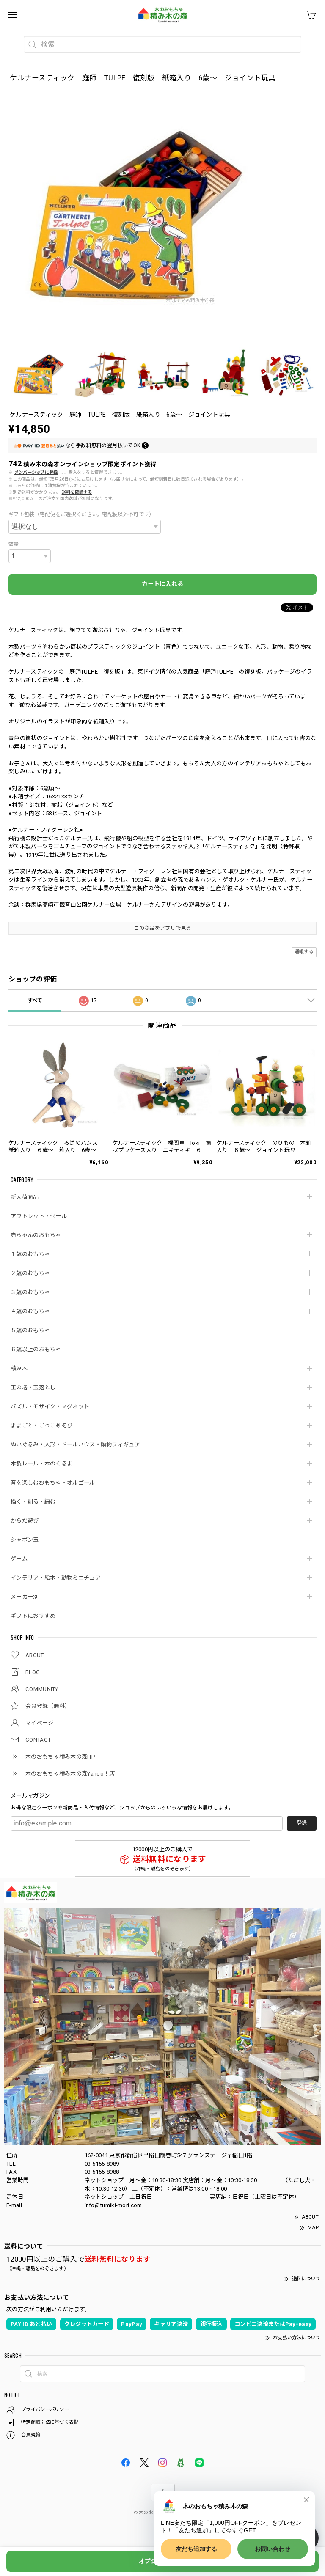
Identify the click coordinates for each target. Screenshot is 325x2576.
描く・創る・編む (33, 1501)
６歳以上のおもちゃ (36, 1349)
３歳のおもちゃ (30, 1292)
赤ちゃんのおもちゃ (36, 1235)
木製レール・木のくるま (41, 1463)
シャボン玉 (25, 1540)
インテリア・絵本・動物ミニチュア (56, 1578)
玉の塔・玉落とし (33, 1387)
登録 (302, 1823)
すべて (35, 1000)
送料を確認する (77, 492)
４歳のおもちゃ (30, 1311)
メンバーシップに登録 (36, 472)
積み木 (19, 1368)
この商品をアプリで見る (162, 928)
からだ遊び (25, 1521)
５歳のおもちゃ (30, 1330)
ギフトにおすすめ (33, 1616)
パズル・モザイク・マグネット (50, 1406)
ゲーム (19, 1559)
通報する (304, 951)
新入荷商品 (25, 1197)
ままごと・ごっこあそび (41, 1425)
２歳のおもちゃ (30, 1273)
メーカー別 (25, 1597)
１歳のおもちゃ (30, 1254)
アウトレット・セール (39, 1216)
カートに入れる (162, 583)
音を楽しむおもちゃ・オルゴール (53, 1482)
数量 (13, 544)
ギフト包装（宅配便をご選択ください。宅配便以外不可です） (81, 514)
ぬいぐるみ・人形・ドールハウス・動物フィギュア (75, 1444)
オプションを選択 (162, 2561)
